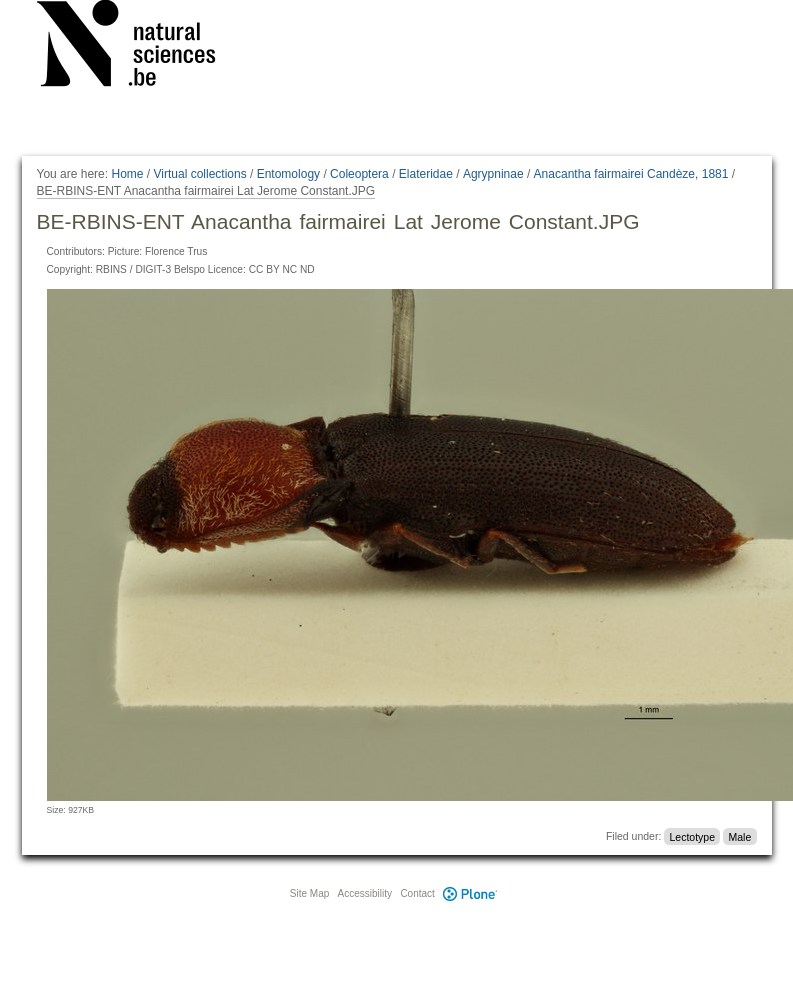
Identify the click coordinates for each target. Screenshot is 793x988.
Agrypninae (493, 174)
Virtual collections (200, 174)
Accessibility (365, 893)
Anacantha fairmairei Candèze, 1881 (631, 174)
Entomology (288, 174)
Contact (417, 893)
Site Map (309, 893)
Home (127, 174)
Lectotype (693, 836)
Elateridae (426, 174)
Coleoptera (359, 174)
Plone (471, 893)
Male (739, 836)
